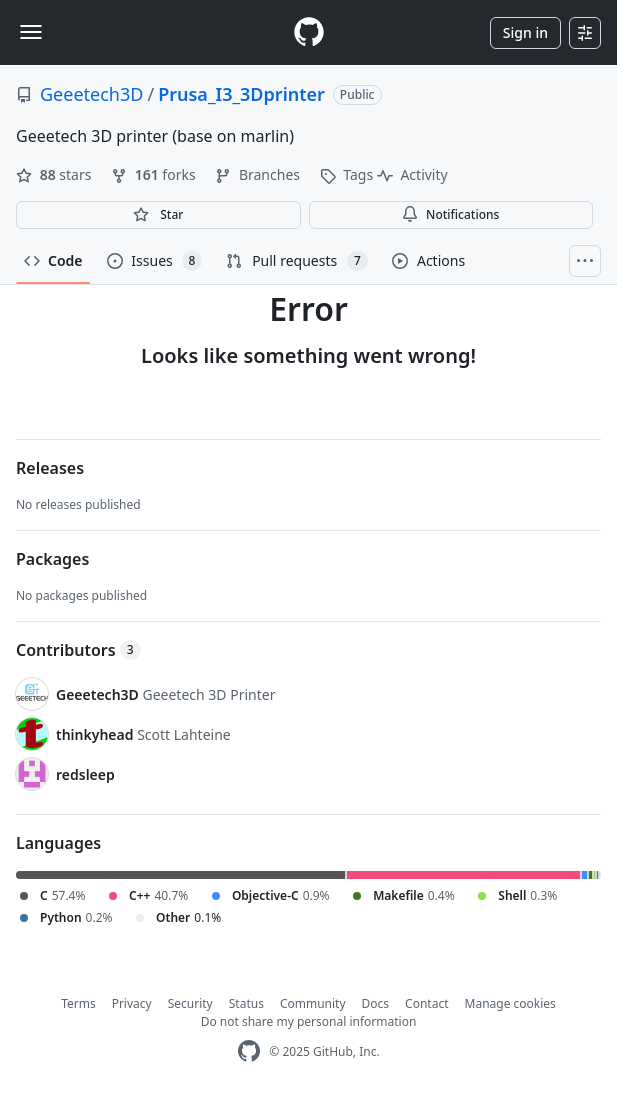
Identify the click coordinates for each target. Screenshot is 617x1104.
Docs (376, 1003)
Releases (50, 468)
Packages (52, 559)
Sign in (525, 32)
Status (246, 1003)
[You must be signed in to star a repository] (158, 215)
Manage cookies (510, 1003)
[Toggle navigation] (31, 32)
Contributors (78, 650)
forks (155, 174)
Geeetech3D (91, 94)
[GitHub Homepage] (249, 1051)
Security (190, 1003)
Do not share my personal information (309, 1021)
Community (313, 1003)
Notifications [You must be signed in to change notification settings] (450, 214)
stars (55, 174)
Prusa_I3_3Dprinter (241, 94)
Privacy (132, 1003)
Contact (426, 1003)
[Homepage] (309, 32)
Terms (78, 1003)
